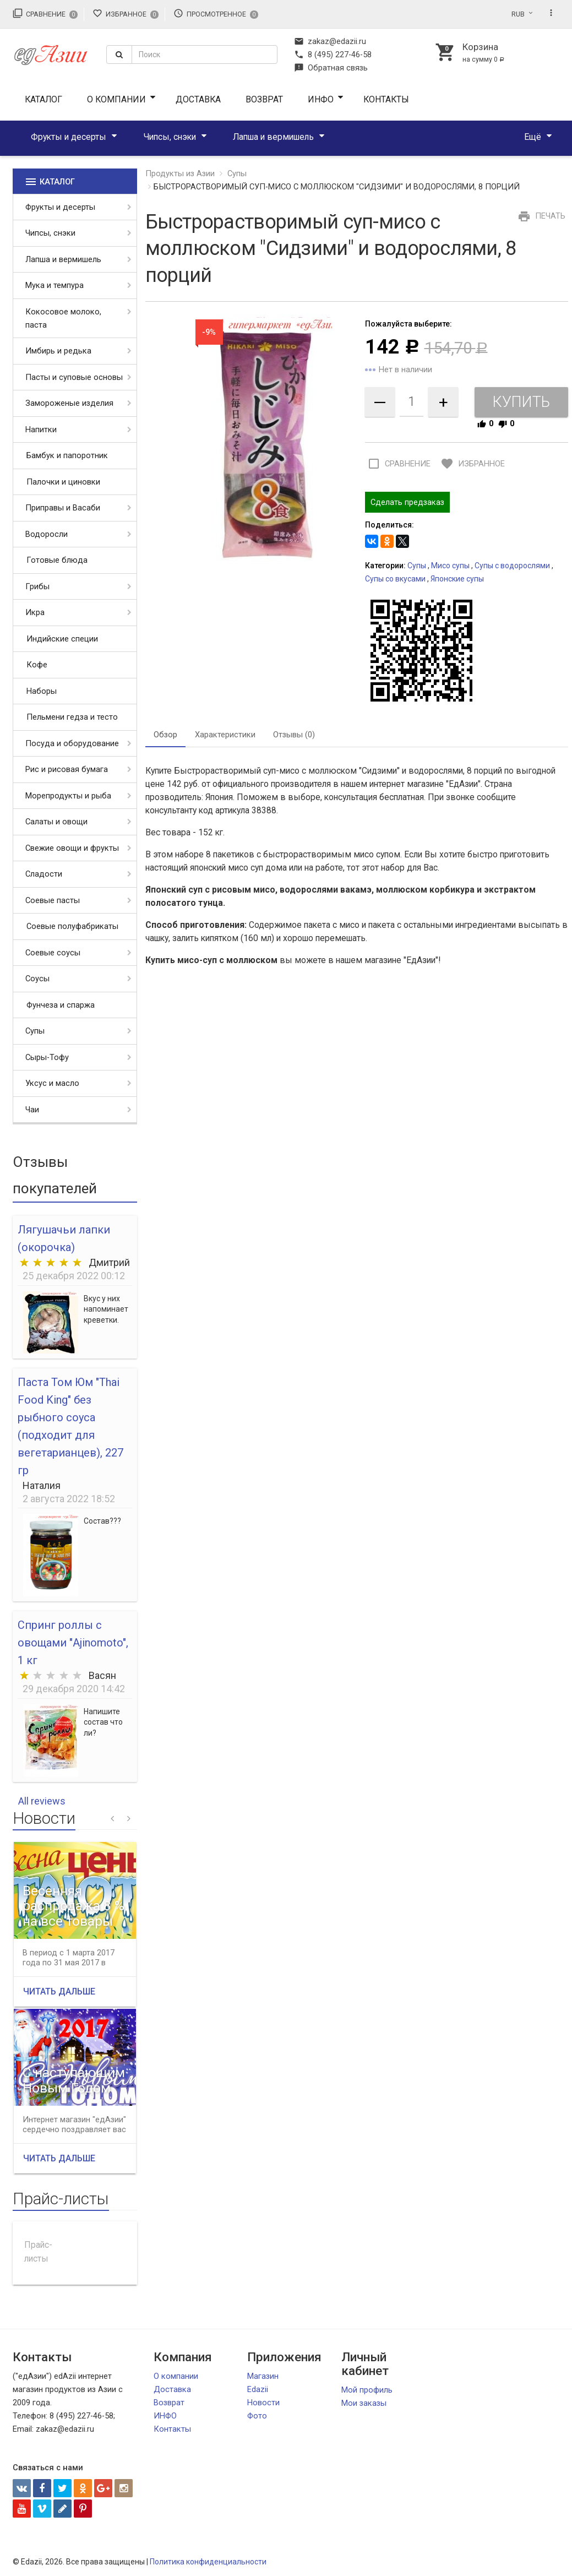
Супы (35, 1031)
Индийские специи (62, 639)
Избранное (125, 13)
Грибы (37, 586)
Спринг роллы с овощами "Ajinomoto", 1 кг (73, 1642)
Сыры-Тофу (47, 1057)
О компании (116, 99)
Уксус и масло (52, 1083)
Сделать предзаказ (407, 502)
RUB (518, 14)
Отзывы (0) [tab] (294, 735)
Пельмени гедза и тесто (72, 717)
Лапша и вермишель (273, 137)
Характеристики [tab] (225, 735)
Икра (35, 612)
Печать (540, 216)
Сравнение (45, 13)
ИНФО (321, 99)
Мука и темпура (54, 285)
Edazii (257, 2389)
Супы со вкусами (395, 578)
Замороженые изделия (69, 403)
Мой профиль (367, 2390)
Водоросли (46, 534)
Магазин (263, 2376)
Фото (257, 2416)
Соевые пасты (52, 900)
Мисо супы (450, 565)
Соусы (37, 978)
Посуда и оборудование (72, 743)
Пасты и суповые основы (74, 377)
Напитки (41, 429)
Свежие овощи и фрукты (72, 848)
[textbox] (204, 54)
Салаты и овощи (56, 822)
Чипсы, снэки (170, 137)
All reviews (42, 1801)
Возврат (264, 99)
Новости (263, 2402)
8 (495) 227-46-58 (333, 54)
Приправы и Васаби (62, 508)
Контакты (386, 99)
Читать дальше (59, 1991)
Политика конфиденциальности (208, 2561)
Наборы (41, 691)
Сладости (43, 874)
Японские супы (457, 578)
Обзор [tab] (165, 735)
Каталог (43, 99)
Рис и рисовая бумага (66, 769)
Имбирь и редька (58, 351)
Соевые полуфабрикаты (72, 926)
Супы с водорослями (512, 565)
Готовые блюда (57, 560)
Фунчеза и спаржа (60, 1005)
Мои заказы (363, 2403)
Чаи (32, 1110)
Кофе (36, 665)
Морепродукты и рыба (68, 796)
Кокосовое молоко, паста (63, 318)
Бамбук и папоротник (67, 455)
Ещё (532, 137)
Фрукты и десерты (68, 137)
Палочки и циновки (63, 482)
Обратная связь (331, 68)
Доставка (198, 99)
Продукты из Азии (180, 173)
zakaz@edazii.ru (330, 41)
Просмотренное (216, 13)
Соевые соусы (52, 953)
